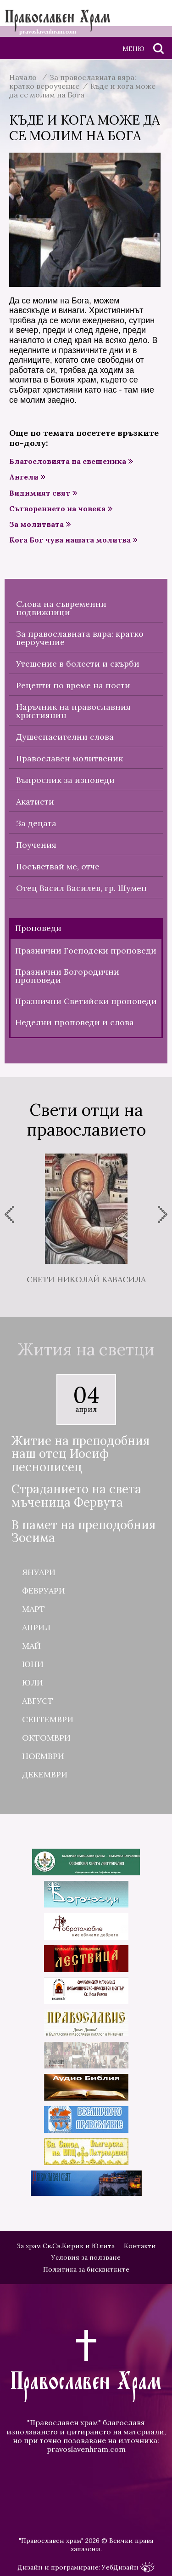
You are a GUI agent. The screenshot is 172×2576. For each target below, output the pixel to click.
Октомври (46, 1737)
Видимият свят (39, 493)
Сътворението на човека (57, 508)
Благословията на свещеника (67, 461)
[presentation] (9, 1214)
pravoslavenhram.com (86, 2449)
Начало (23, 77)
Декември (44, 1774)
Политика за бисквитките (86, 2269)
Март (33, 1609)
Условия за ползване (86, 2257)
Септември (47, 1719)
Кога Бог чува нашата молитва (70, 540)
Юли (32, 1682)
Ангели (24, 477)
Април (36, 1627)
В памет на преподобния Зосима (83, 1532)
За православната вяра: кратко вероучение (72, 82)
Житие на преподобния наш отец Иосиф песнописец (80, 1454)
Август (37, 1701)
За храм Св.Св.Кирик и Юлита (66, 2246)
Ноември (43, 1756)
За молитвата (36, 524)
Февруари (43, 1590)
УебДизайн (128, 2567)
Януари (38, 1572)
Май (31, 1645)
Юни (33, 1664)
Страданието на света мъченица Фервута (76, 1496)
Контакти (140, 2246)
